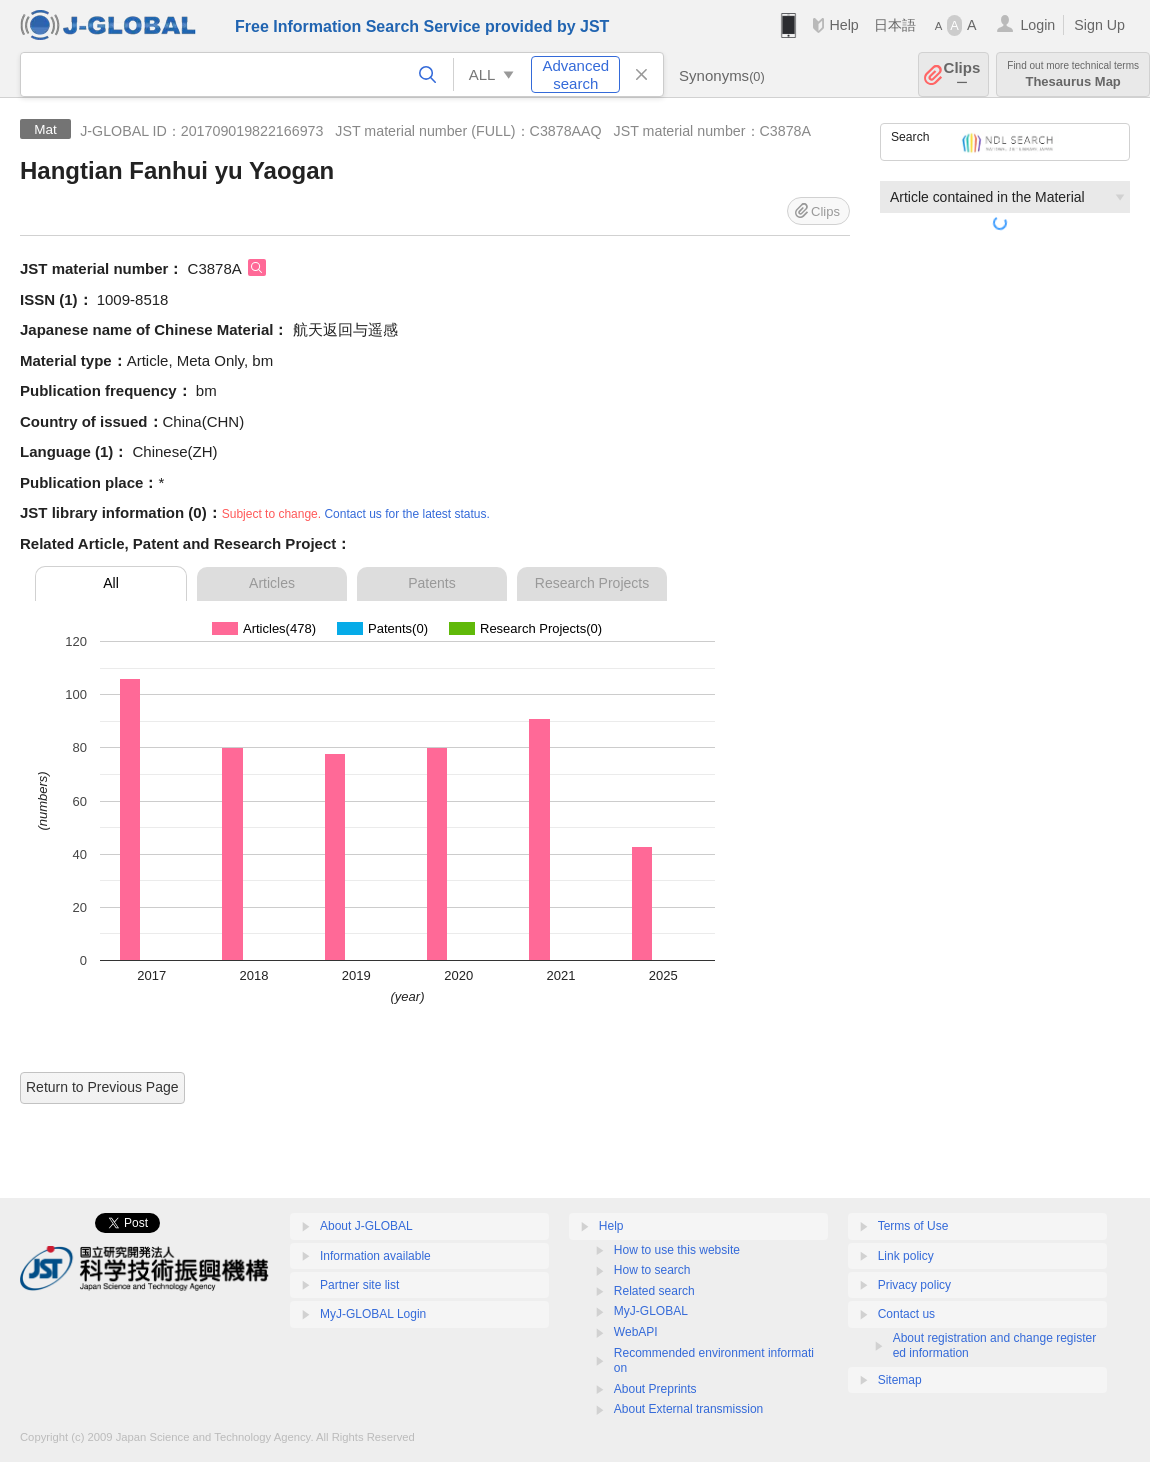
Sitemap (900, 1380)
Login (1037, 25)
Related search (654, 1291)
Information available (375, 1256)
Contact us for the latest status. (406, 514)
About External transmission (688, 1409)
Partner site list (359, 1285)
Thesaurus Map (1073, 74)
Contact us (906, 1314)
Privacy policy (914, 1285)
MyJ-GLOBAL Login (373, 1314)
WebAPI (636, 1332)
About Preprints (655, 1389)
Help (843, 25)
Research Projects (592, 583)
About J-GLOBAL (366, 1226)
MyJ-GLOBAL (651, 1311)
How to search (652, 1270)
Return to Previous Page (102, 1087)
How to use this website (677, 1250)
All (111, 583)
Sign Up (1099, 25)
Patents (431, 583)
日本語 (895, 25)
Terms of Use (913, 1226)
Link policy (906, 1256)
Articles (272, 583)
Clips (962, 74)
